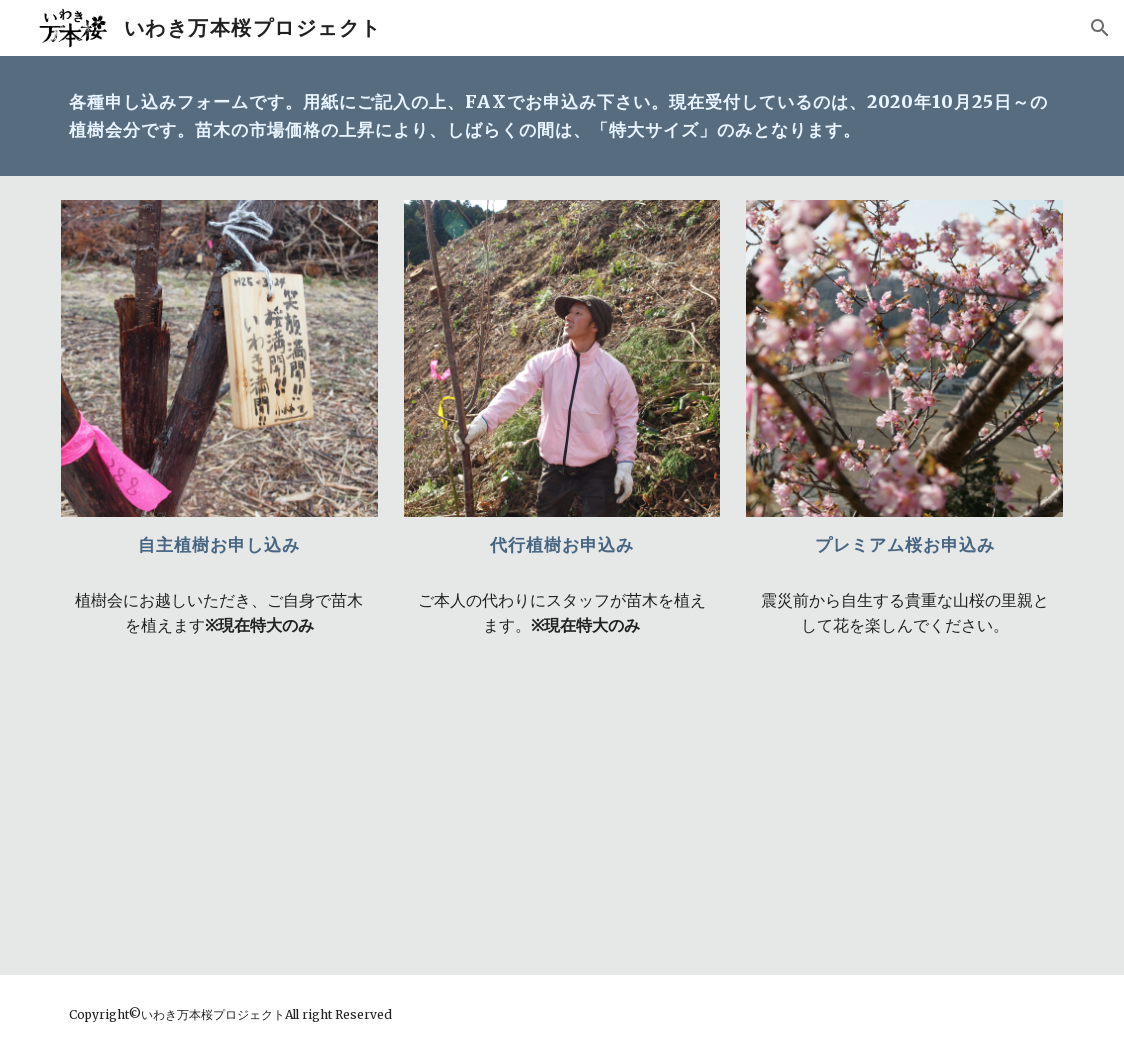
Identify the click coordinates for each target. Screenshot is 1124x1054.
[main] (562, 116)
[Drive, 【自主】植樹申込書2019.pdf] (219, 802)
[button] (1100, 28)
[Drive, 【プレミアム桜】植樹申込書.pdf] (904, 802)
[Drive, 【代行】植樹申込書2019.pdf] (562, 802)
